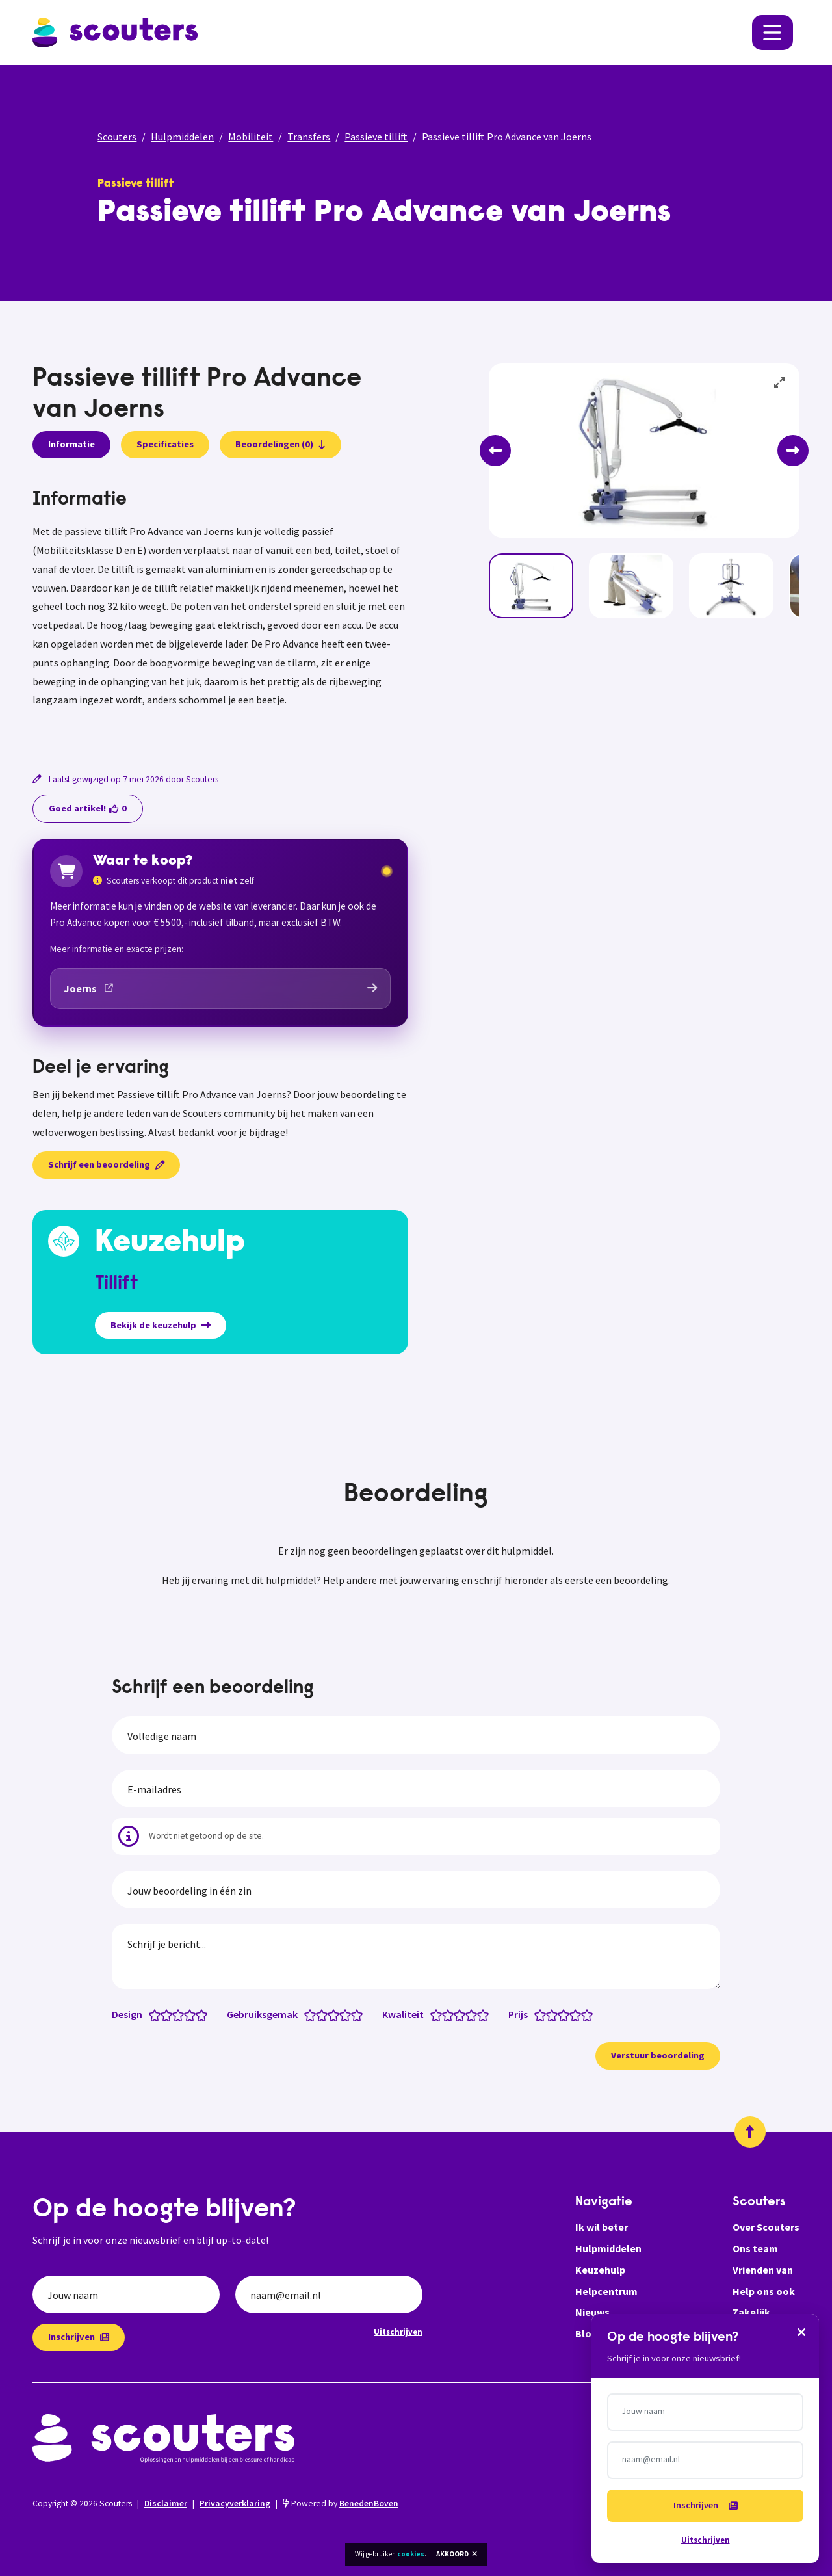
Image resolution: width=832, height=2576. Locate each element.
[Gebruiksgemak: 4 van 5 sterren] (348, 2014)
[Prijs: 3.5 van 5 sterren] (572, 2014)
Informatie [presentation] (71, 444)
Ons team (755, 2248)
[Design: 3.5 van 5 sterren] (187, 2014)
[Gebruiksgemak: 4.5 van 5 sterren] (354, 2014)
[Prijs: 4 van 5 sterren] (578, 2014)
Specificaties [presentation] (165, 444)
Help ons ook (764, 2291)
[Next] (793, 450)
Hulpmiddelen (182, 136)
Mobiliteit (250, 136)
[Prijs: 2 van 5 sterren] (555, 2014)
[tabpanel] (220, 614)
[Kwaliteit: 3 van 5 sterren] (462, 2014)
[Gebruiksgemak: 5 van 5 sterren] (360, 2014)
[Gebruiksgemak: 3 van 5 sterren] (336, 2014)
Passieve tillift (376, 136)
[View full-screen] (780, 383)
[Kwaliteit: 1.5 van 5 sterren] (445, 2014)
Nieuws (592, 2312)
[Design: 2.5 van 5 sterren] (175, 2014)
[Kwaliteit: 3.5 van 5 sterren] (468, 2014)
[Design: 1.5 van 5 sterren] (163, 2014)
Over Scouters (766, 2226)
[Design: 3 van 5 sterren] (181, 2014)
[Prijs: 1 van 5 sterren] (543, 2014)
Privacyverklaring (235, 2503)
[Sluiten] (801, 2331)
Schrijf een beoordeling (106, 1164)
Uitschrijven (398, 2331)
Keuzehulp (600, 2269)
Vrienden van (763, 2269)
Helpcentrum (606, 2291)
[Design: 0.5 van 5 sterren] (152, 2014)
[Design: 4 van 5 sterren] (193, 2014)
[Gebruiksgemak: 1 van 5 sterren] (313, 2014)
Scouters (117, 136)
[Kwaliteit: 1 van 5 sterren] (439, 2014)
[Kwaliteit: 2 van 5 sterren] (451, 2014)
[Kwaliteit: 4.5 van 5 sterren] (480, 2014)
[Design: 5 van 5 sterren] (204, 2014)
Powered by (340, 2503)
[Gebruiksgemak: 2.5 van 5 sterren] (330, 2014)
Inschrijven (78, 2337)
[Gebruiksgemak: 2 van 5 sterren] (325, 2014)
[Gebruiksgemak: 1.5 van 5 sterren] (319, 2014)
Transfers (308, 136)
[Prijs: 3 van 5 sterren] (566, 2014)
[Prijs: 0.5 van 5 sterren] (537, 2014)
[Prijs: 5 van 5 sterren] (590, 2014)
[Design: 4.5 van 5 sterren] (199, 2014)
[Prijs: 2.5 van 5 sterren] (561, 2014)
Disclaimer (165, 2503)
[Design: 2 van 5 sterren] (169, 2014)
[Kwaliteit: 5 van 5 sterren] (486, 2014)
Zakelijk (751, 2312)
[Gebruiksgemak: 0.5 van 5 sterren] (307, 2014)
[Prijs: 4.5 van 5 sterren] (584, 2014)
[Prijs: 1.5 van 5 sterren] (549, 2014)
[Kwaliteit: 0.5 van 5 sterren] (433, 2014)
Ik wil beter (601, 2226)
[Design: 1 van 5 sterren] (158, 2014)
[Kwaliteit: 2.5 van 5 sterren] (457, 2014)
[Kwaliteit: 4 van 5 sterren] (474, 2014)
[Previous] (495, 450)
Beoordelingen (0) (280, 444)
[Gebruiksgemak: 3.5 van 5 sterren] (342, 2014)
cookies (410, 2553)
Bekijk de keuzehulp (160, 1325)
